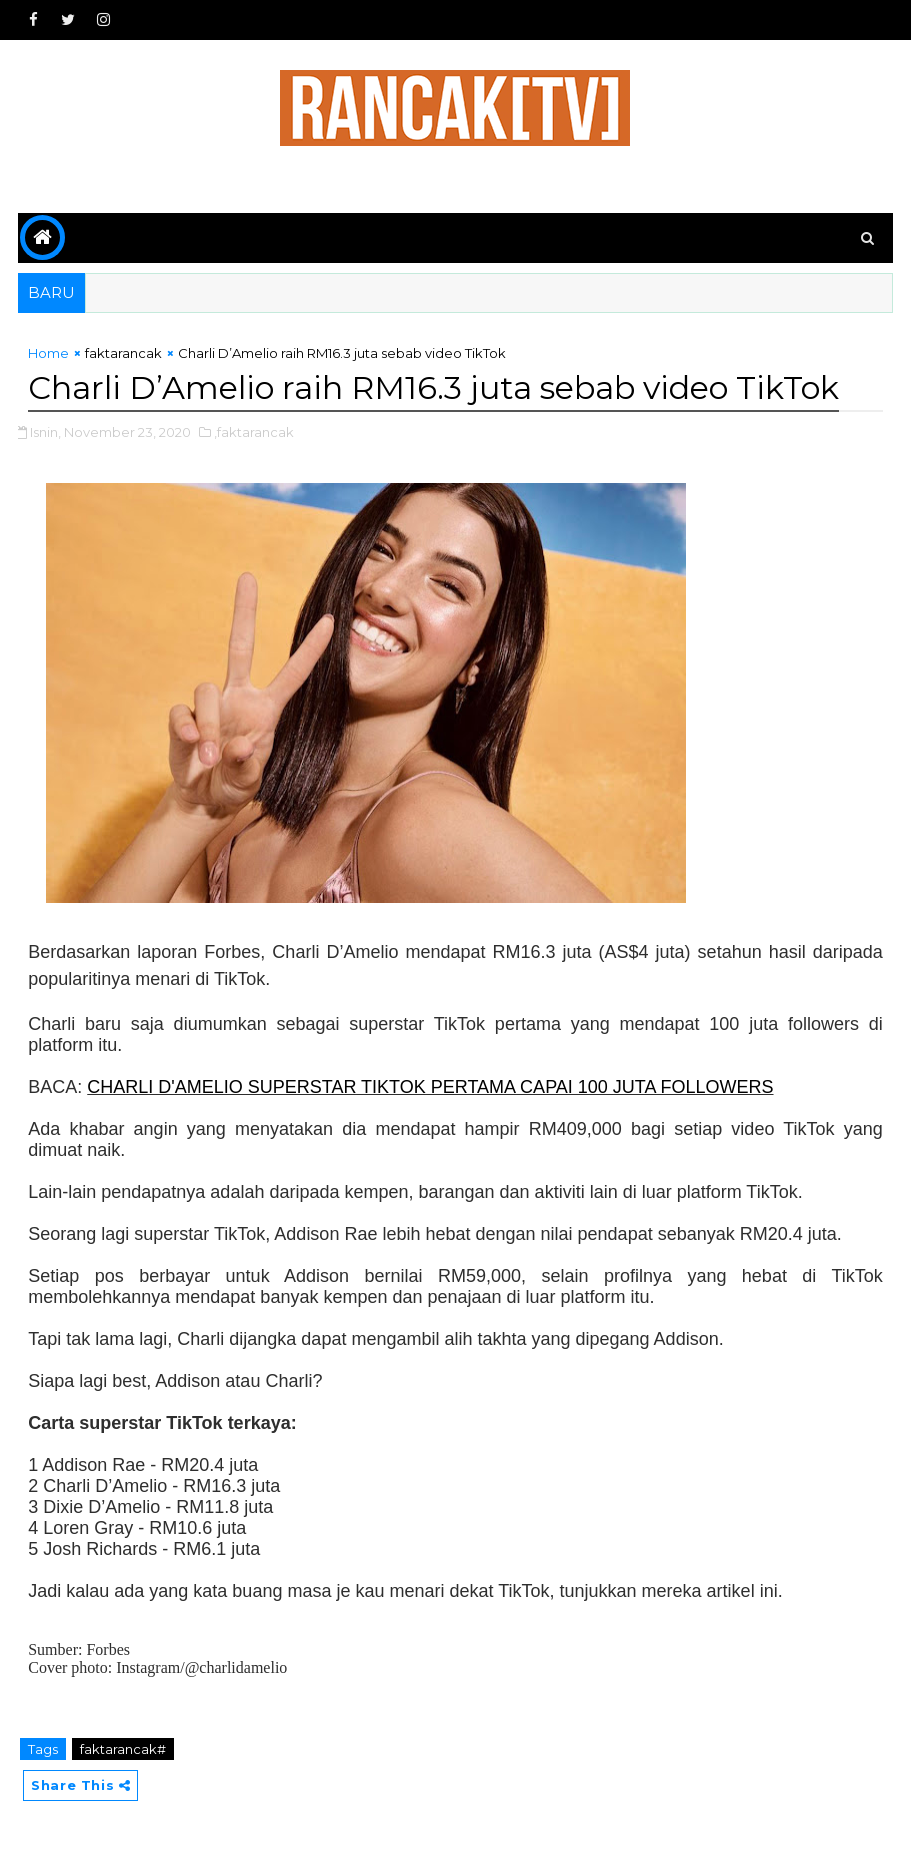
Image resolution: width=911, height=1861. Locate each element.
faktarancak (123, 353)
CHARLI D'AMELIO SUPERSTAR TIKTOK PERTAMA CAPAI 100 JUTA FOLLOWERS (430, 1087)
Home (48, 353)
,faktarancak (254, 432)
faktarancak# (123, 1749)
